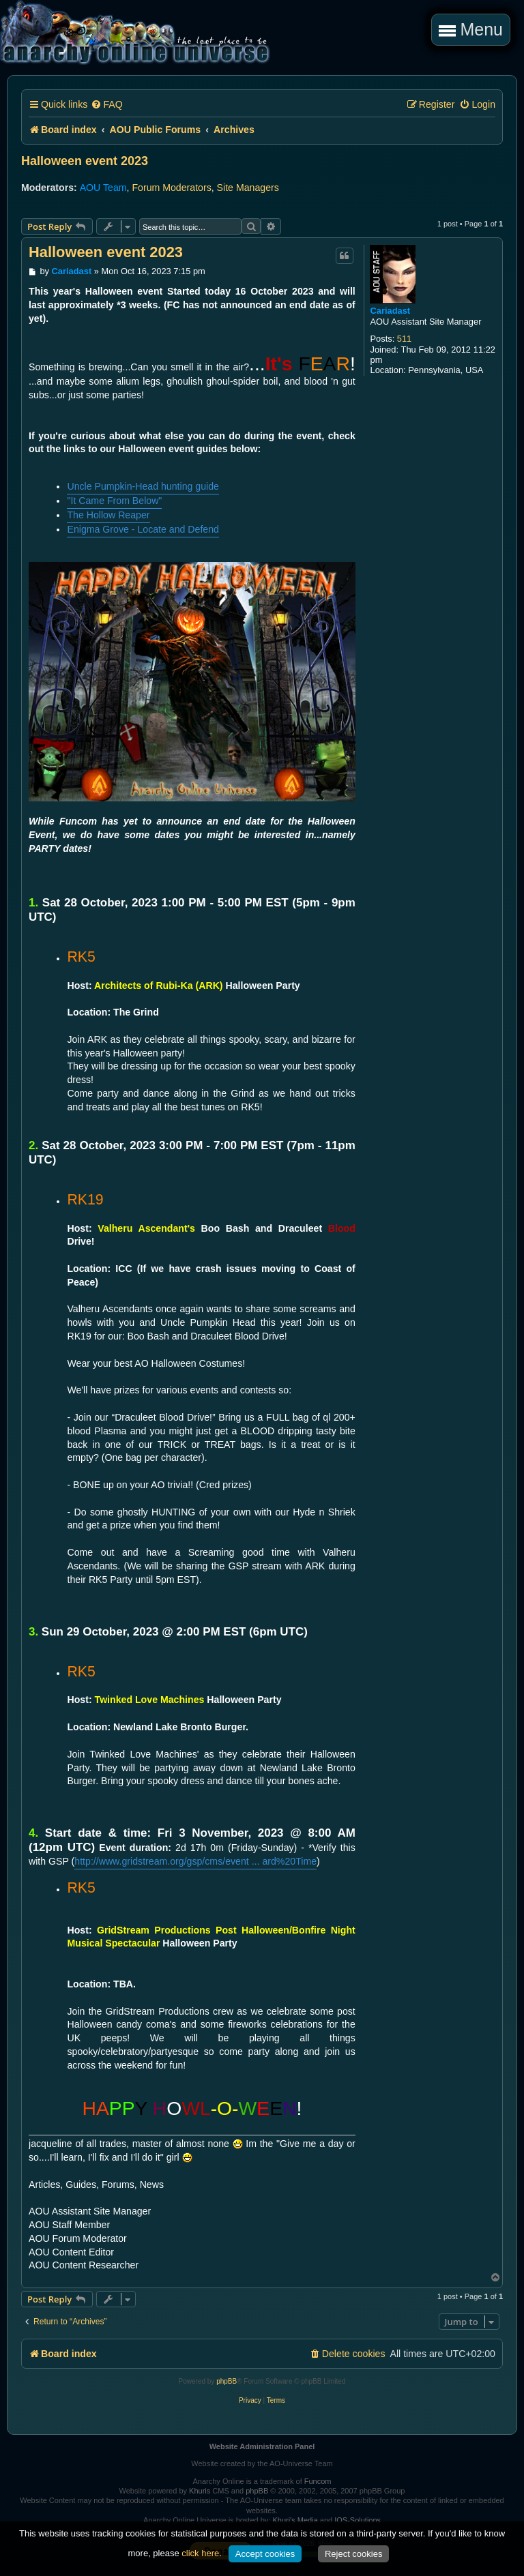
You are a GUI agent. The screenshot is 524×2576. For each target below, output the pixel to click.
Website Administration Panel (262, 2446)
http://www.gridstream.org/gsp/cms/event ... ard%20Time (195, 1861)
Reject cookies (354, 2554)
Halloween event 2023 (84, 161)
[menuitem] (106, 104)
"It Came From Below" (114, 500)
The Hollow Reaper (108, 514)
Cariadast (390, 311)
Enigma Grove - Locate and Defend (142, 529)
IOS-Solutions (357, 2520)
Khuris (199, 2491)
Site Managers (248, 187)
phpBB (226, 2381)
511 (404, 339)
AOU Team (103, 187)
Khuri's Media (294, 2520)
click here (200, 2553)
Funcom (318, 2481)
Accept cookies (265, 2554)
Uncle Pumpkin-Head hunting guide (142, 486)
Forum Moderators (171, 187)
